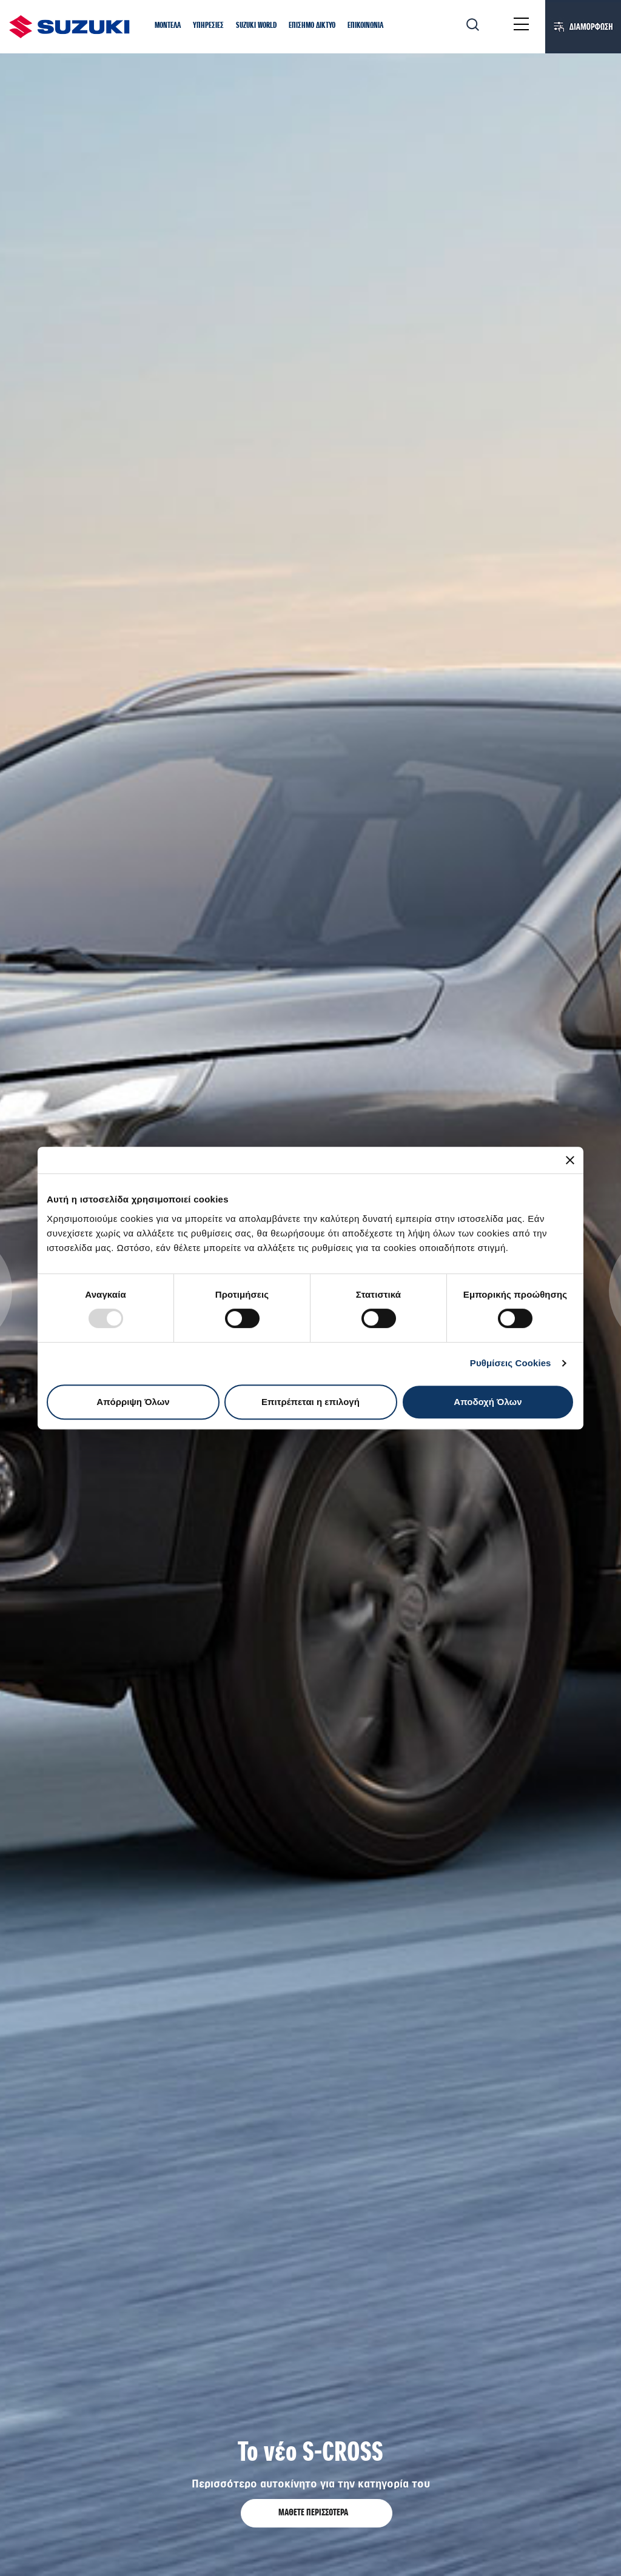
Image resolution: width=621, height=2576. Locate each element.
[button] (168, 26)
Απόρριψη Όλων (132, 1402)
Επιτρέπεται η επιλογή (310, 1402)
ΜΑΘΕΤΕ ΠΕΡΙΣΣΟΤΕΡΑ (314, 2513)
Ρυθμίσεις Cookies (510, 1363)
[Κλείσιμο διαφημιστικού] (570, 1160)
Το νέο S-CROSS (310, 2453)
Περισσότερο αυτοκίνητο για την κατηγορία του (311, 2484)
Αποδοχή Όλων (488, 1402)
